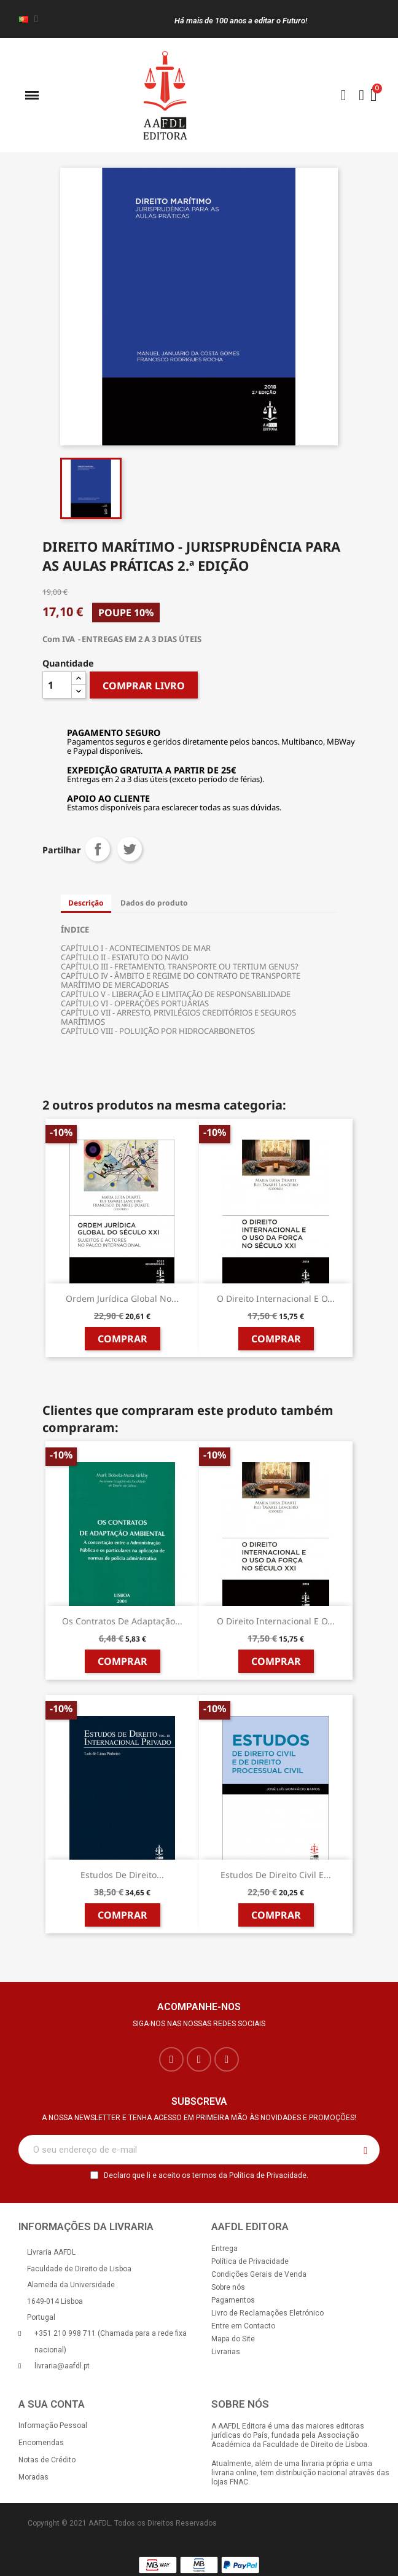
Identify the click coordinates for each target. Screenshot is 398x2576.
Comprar (122, 1338)
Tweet (129, 849)
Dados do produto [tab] (154, 903)
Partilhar (97, 849)
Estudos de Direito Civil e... (275, 1875)
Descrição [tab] (86, 903)
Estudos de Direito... (122, 1875)
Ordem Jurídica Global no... (122, 1298)
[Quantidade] (57, 685)
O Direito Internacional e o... (276, 1298)
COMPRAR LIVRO (144, 685)
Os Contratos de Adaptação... (122, 1621)
